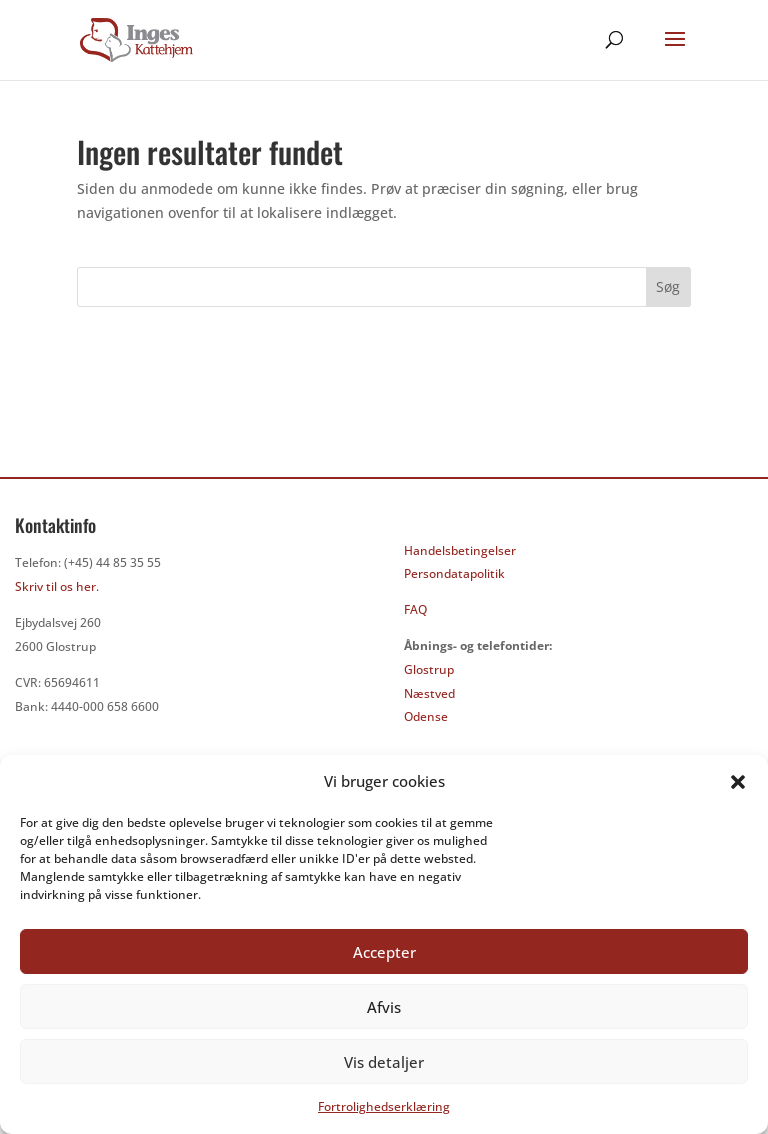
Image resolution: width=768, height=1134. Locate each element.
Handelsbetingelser (460, 550)
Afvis (384, 1007)
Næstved (429, 693)
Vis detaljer (384, 1062)
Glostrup (429, 669)
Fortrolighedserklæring (384, 1106)
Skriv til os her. (57, 586)
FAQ (415, 609)
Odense (426, 716)
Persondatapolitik (454, 573)
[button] (738, 782)
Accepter (384, 952)
